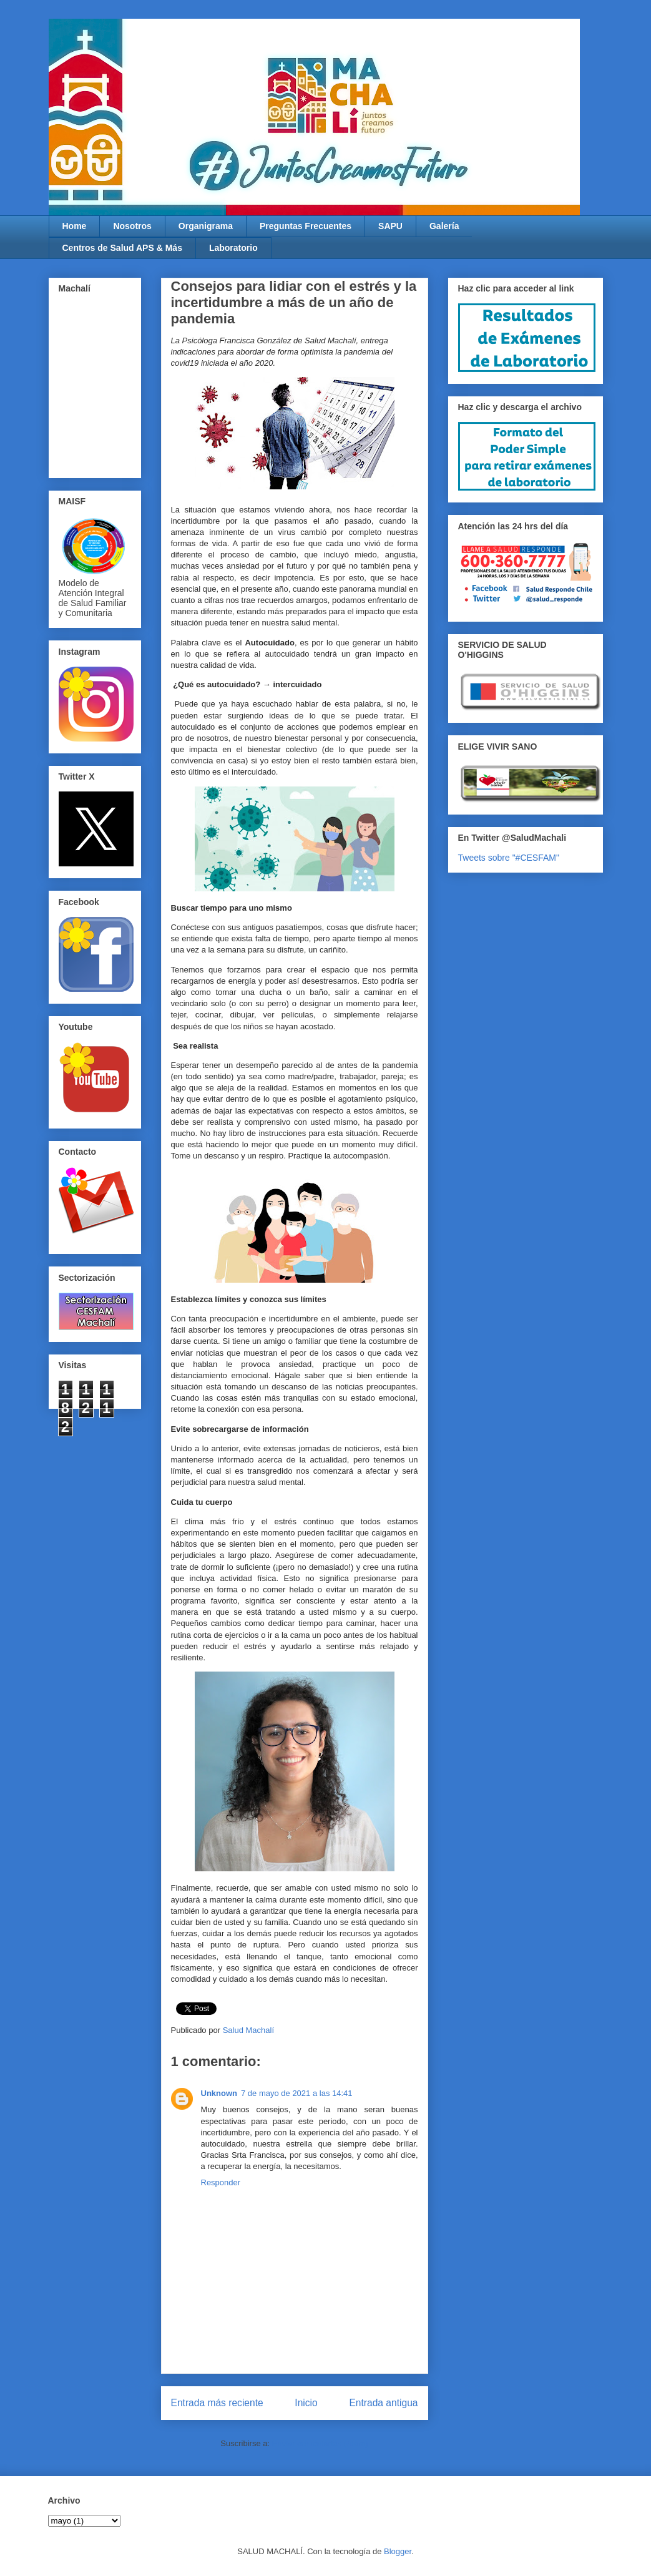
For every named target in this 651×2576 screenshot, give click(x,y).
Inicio (306, 2402)
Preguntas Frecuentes (305, 226)
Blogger (397, 2551)
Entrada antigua (383, 2402)
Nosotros (132, 226)
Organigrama (206, 226)
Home (74, 226)
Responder (221, 2182)
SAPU (390, 226)
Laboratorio (233, 248)
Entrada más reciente (217, 2402)
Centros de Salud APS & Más (122, 248)
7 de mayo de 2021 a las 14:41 (297, 2093)
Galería (444, 226)
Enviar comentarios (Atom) (320, 2443)
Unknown (219, 2093)
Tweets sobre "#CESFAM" (508, 858)
